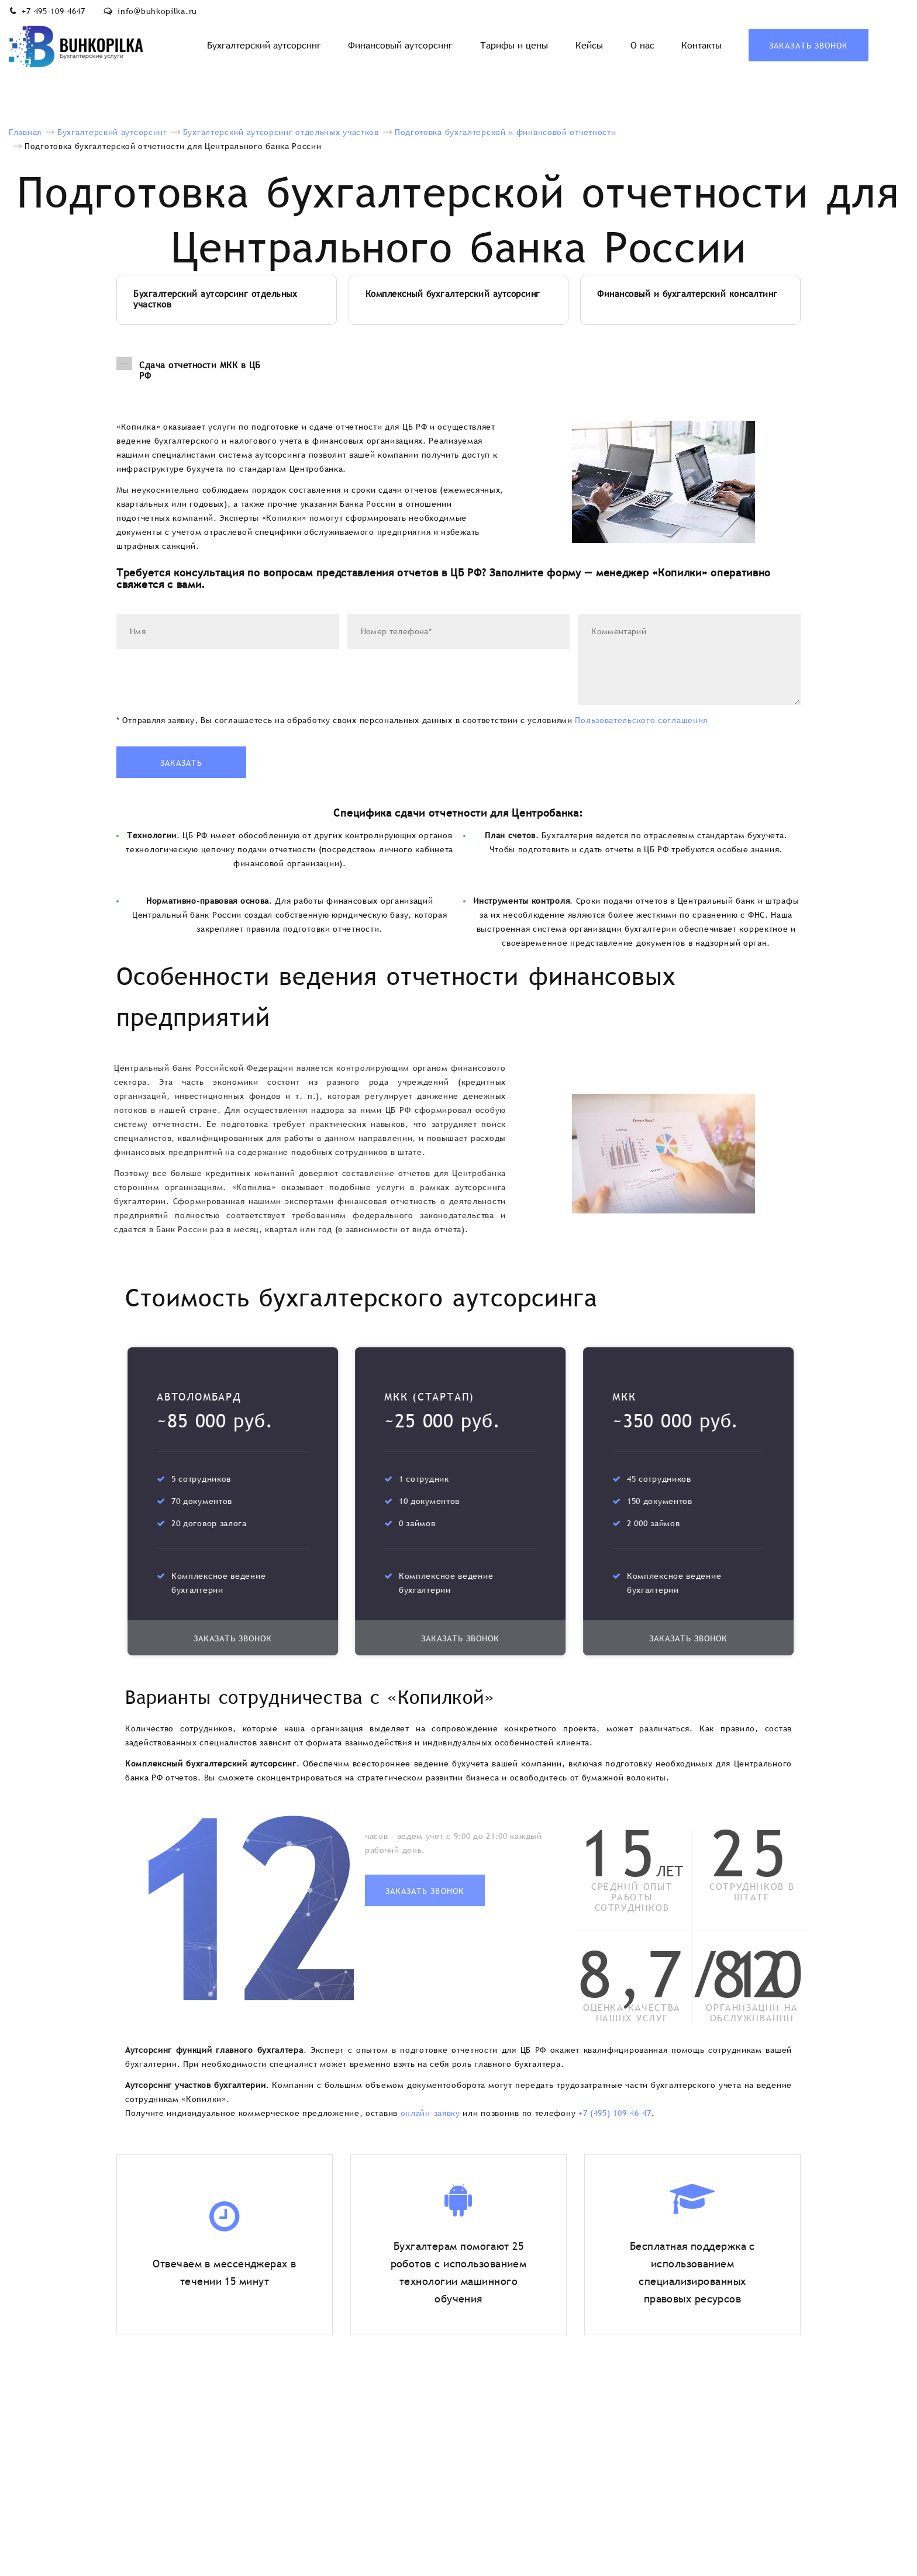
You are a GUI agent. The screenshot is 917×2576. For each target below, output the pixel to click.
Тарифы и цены (514, 45)
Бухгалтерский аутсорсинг (264, 45)
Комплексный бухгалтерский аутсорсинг (453, 294)
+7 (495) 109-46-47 (614, 2113)
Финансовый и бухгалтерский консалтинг (687, 294)
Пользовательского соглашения (641, 720)
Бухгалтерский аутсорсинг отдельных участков (215, 299)
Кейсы (589, 45)
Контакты (701, 45)
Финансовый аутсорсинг (400, 45)
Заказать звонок (808, 45)
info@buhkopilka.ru (157, 11)
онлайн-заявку (430, 2113)
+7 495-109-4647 (53, 11)
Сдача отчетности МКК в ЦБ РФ (188, 370)
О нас (642, 45)
